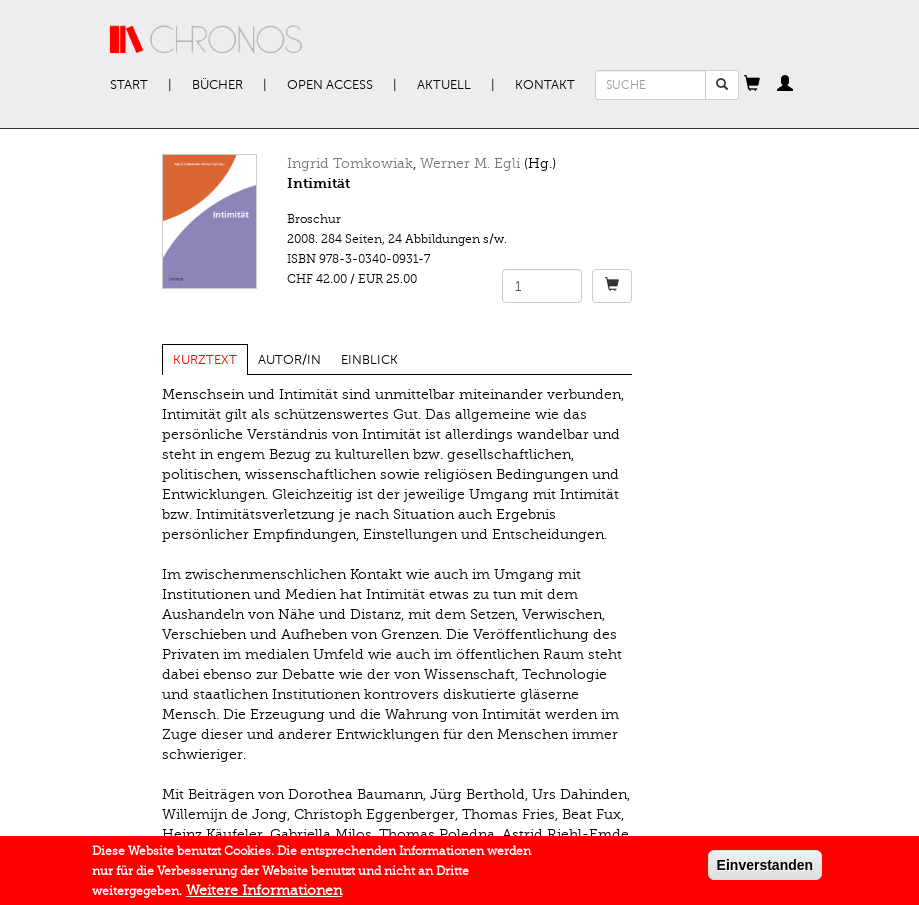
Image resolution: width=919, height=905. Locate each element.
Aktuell (444, 85)
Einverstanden (765, 869)
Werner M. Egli (470, 163)
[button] (752, 85)
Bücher (217, 85)
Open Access (330, 85)
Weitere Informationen (264, 894)
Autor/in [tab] (289, 360)
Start (129, 85)
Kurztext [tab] (205, 360)
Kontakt (545, 85)
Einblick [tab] (369, 360)
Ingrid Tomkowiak (350, 163)
